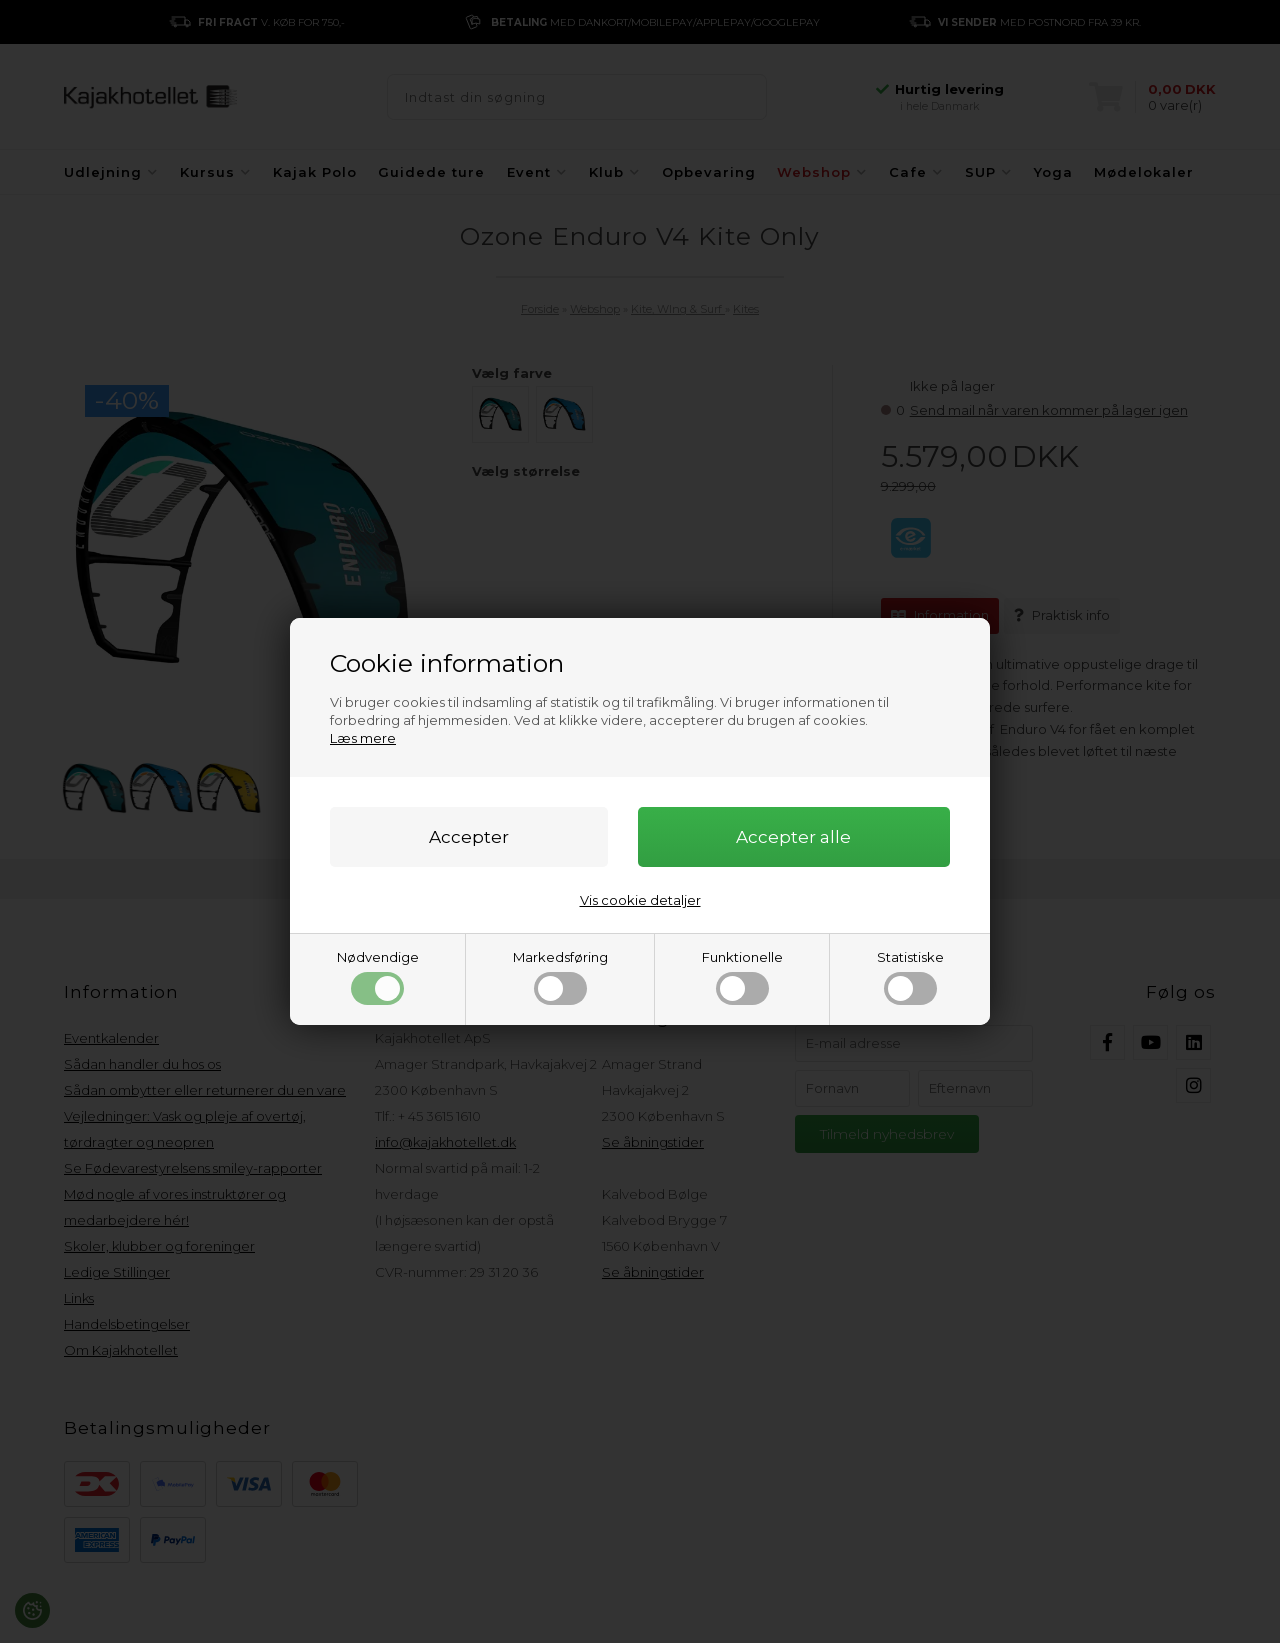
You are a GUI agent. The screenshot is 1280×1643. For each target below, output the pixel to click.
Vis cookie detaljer (640, 900)
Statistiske (910, 977)
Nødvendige (378, 977)
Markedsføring (560, 977)
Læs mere (363, 738)
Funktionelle (742, 977)
